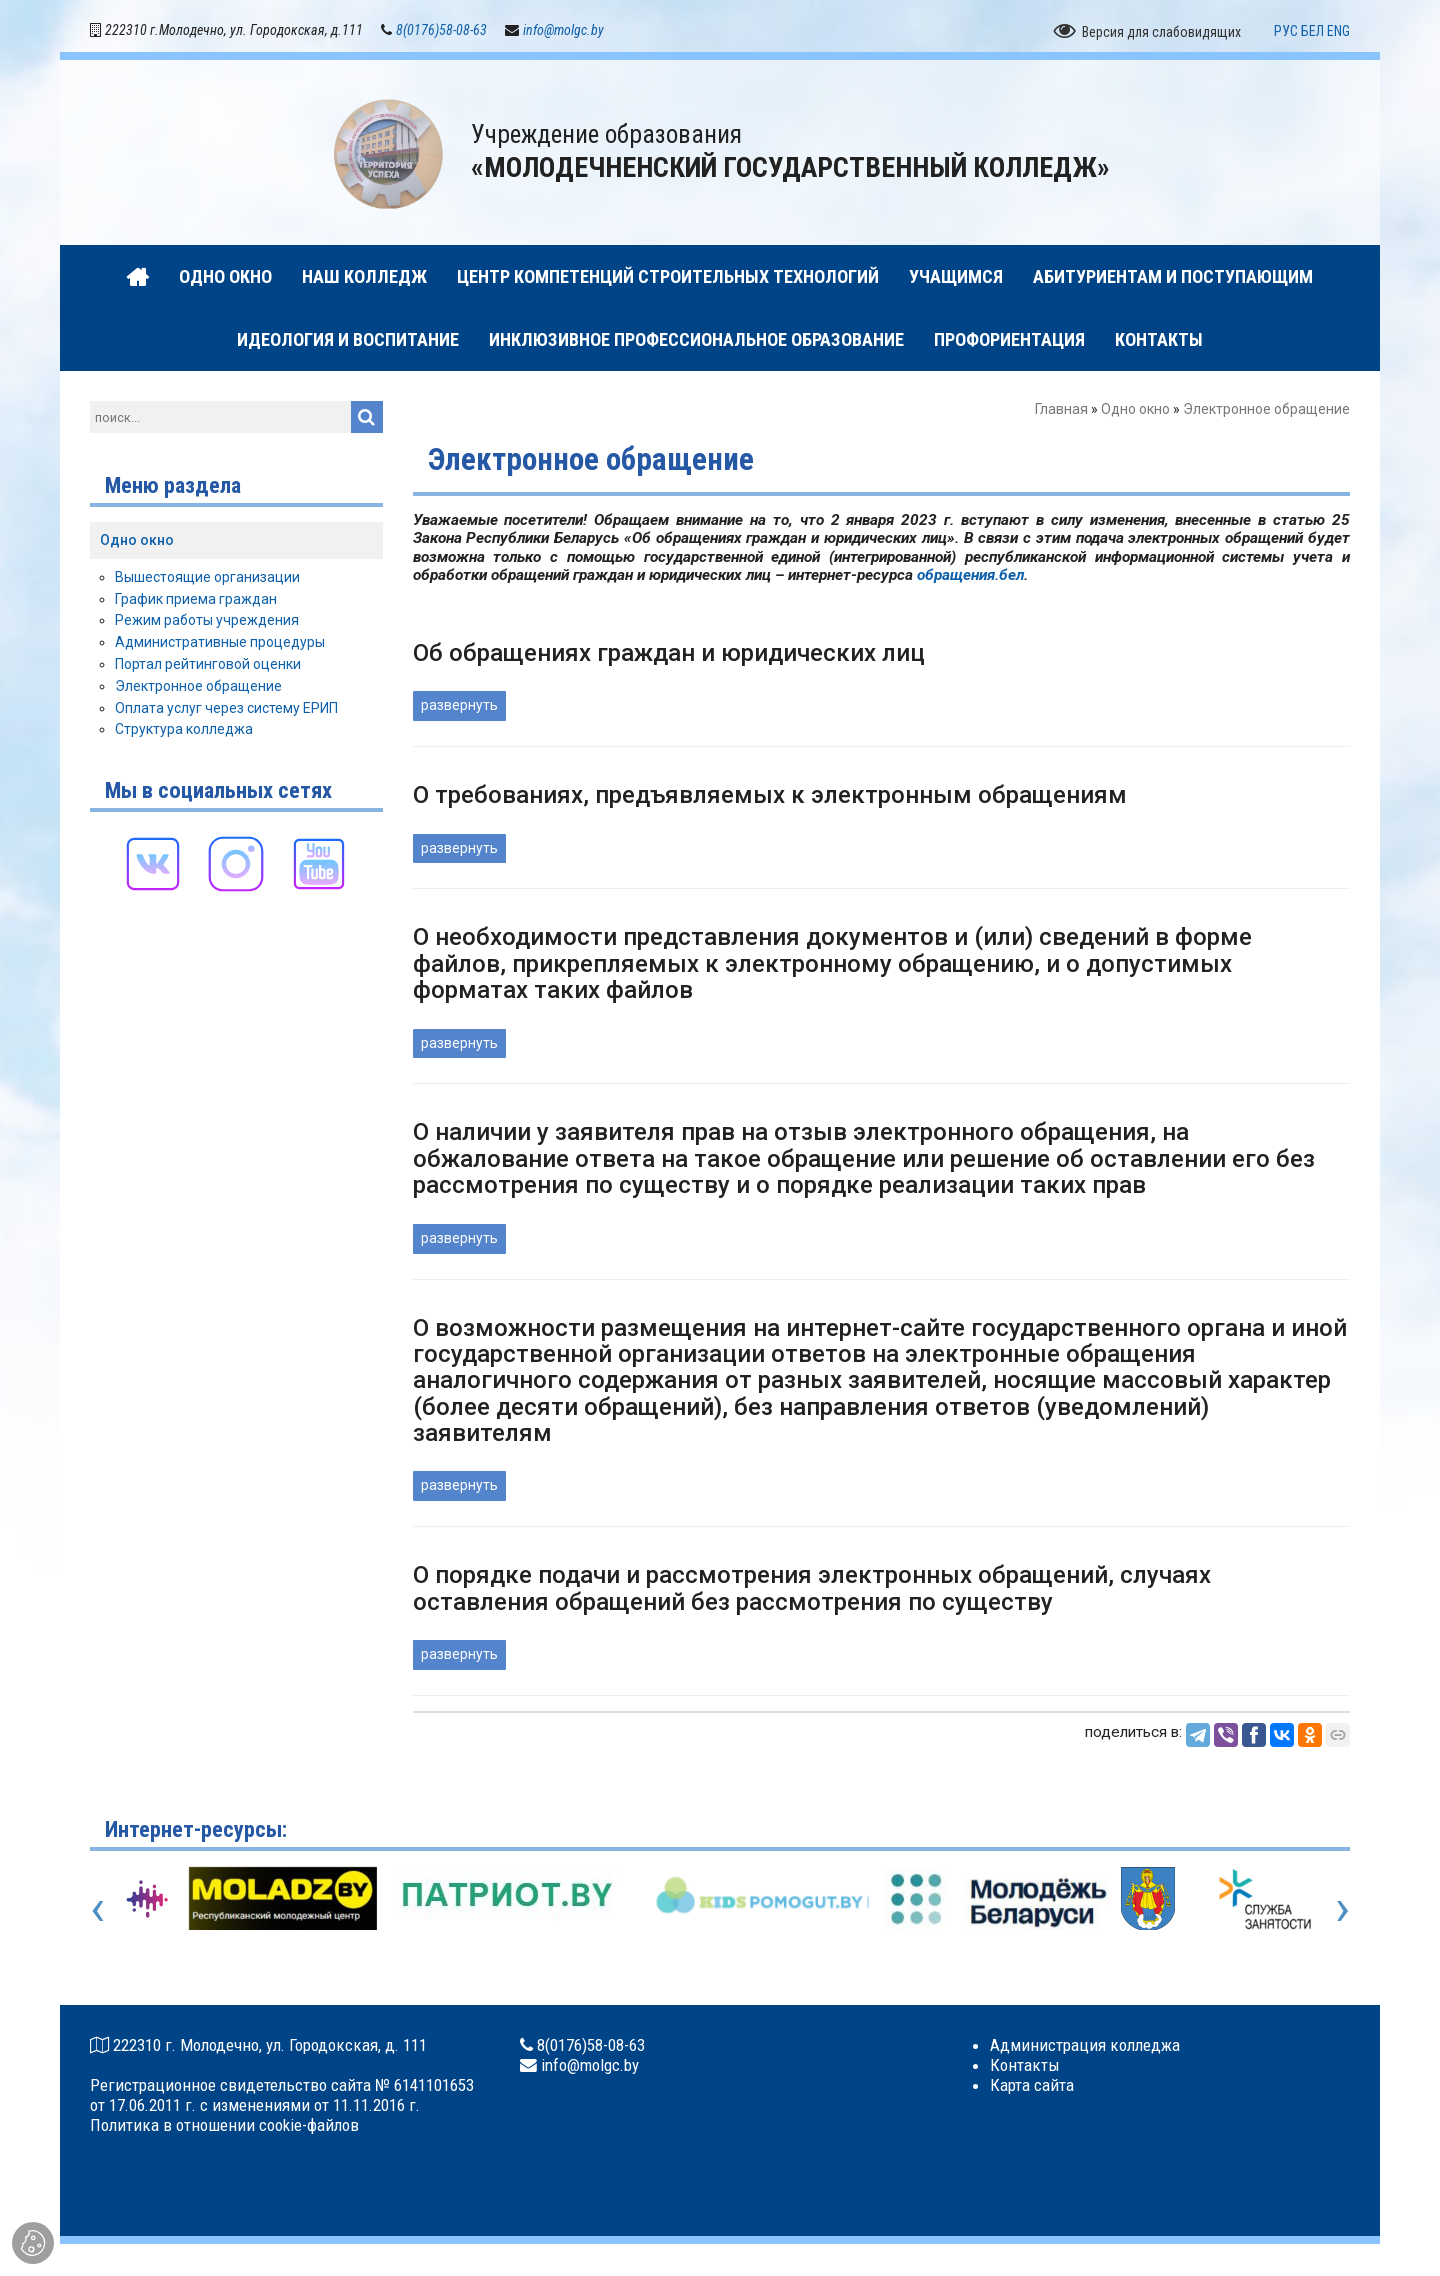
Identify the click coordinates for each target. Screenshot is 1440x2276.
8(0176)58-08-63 (441, 32)
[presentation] (97, 1910)
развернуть (459, 708)
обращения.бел (970, 578)
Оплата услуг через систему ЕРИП (226, 710)
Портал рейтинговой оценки (208, 666)
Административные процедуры (220, 644)
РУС (1286, 33)
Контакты (1025, 2067)
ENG (1338, 33)
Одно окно (1135, 412)
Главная (1061, 412)
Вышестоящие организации (207, 579)
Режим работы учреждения (207, 623)
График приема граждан (196, 601)
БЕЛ (1312, 33)
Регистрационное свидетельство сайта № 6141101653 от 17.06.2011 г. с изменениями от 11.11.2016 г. (282, 2097)
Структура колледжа (184, 732)
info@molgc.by (563, 32)
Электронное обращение (198, 688)
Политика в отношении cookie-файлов (224, 2127)
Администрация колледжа (1085, 2047)
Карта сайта (1032, 2087)
